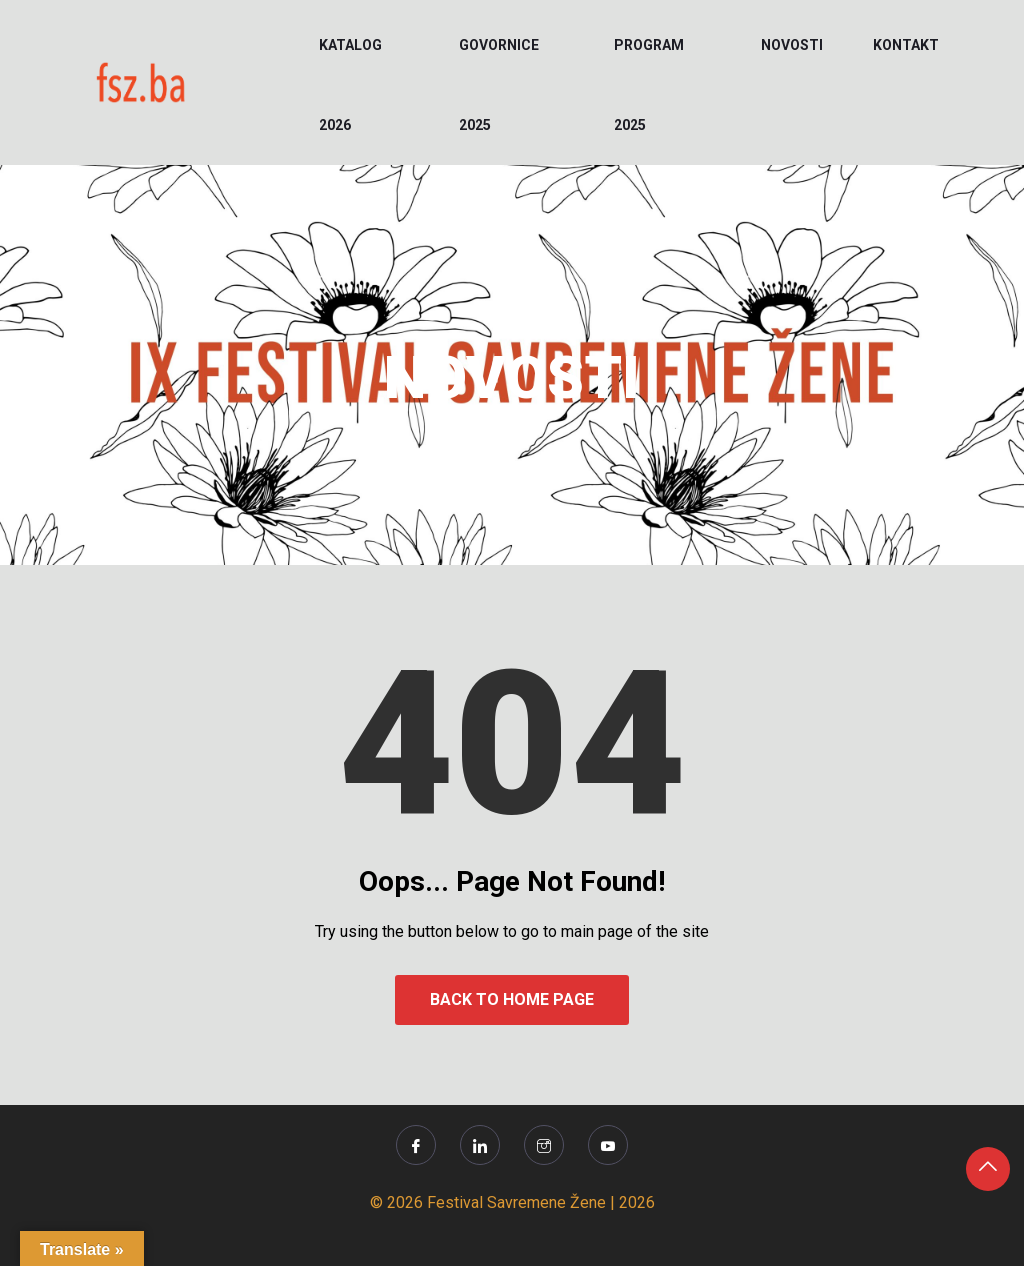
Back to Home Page (512, 999)
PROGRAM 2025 (649, 85)
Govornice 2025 (499, 85)
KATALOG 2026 (350, 85)
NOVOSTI (792, 45)
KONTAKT (906, 45)
